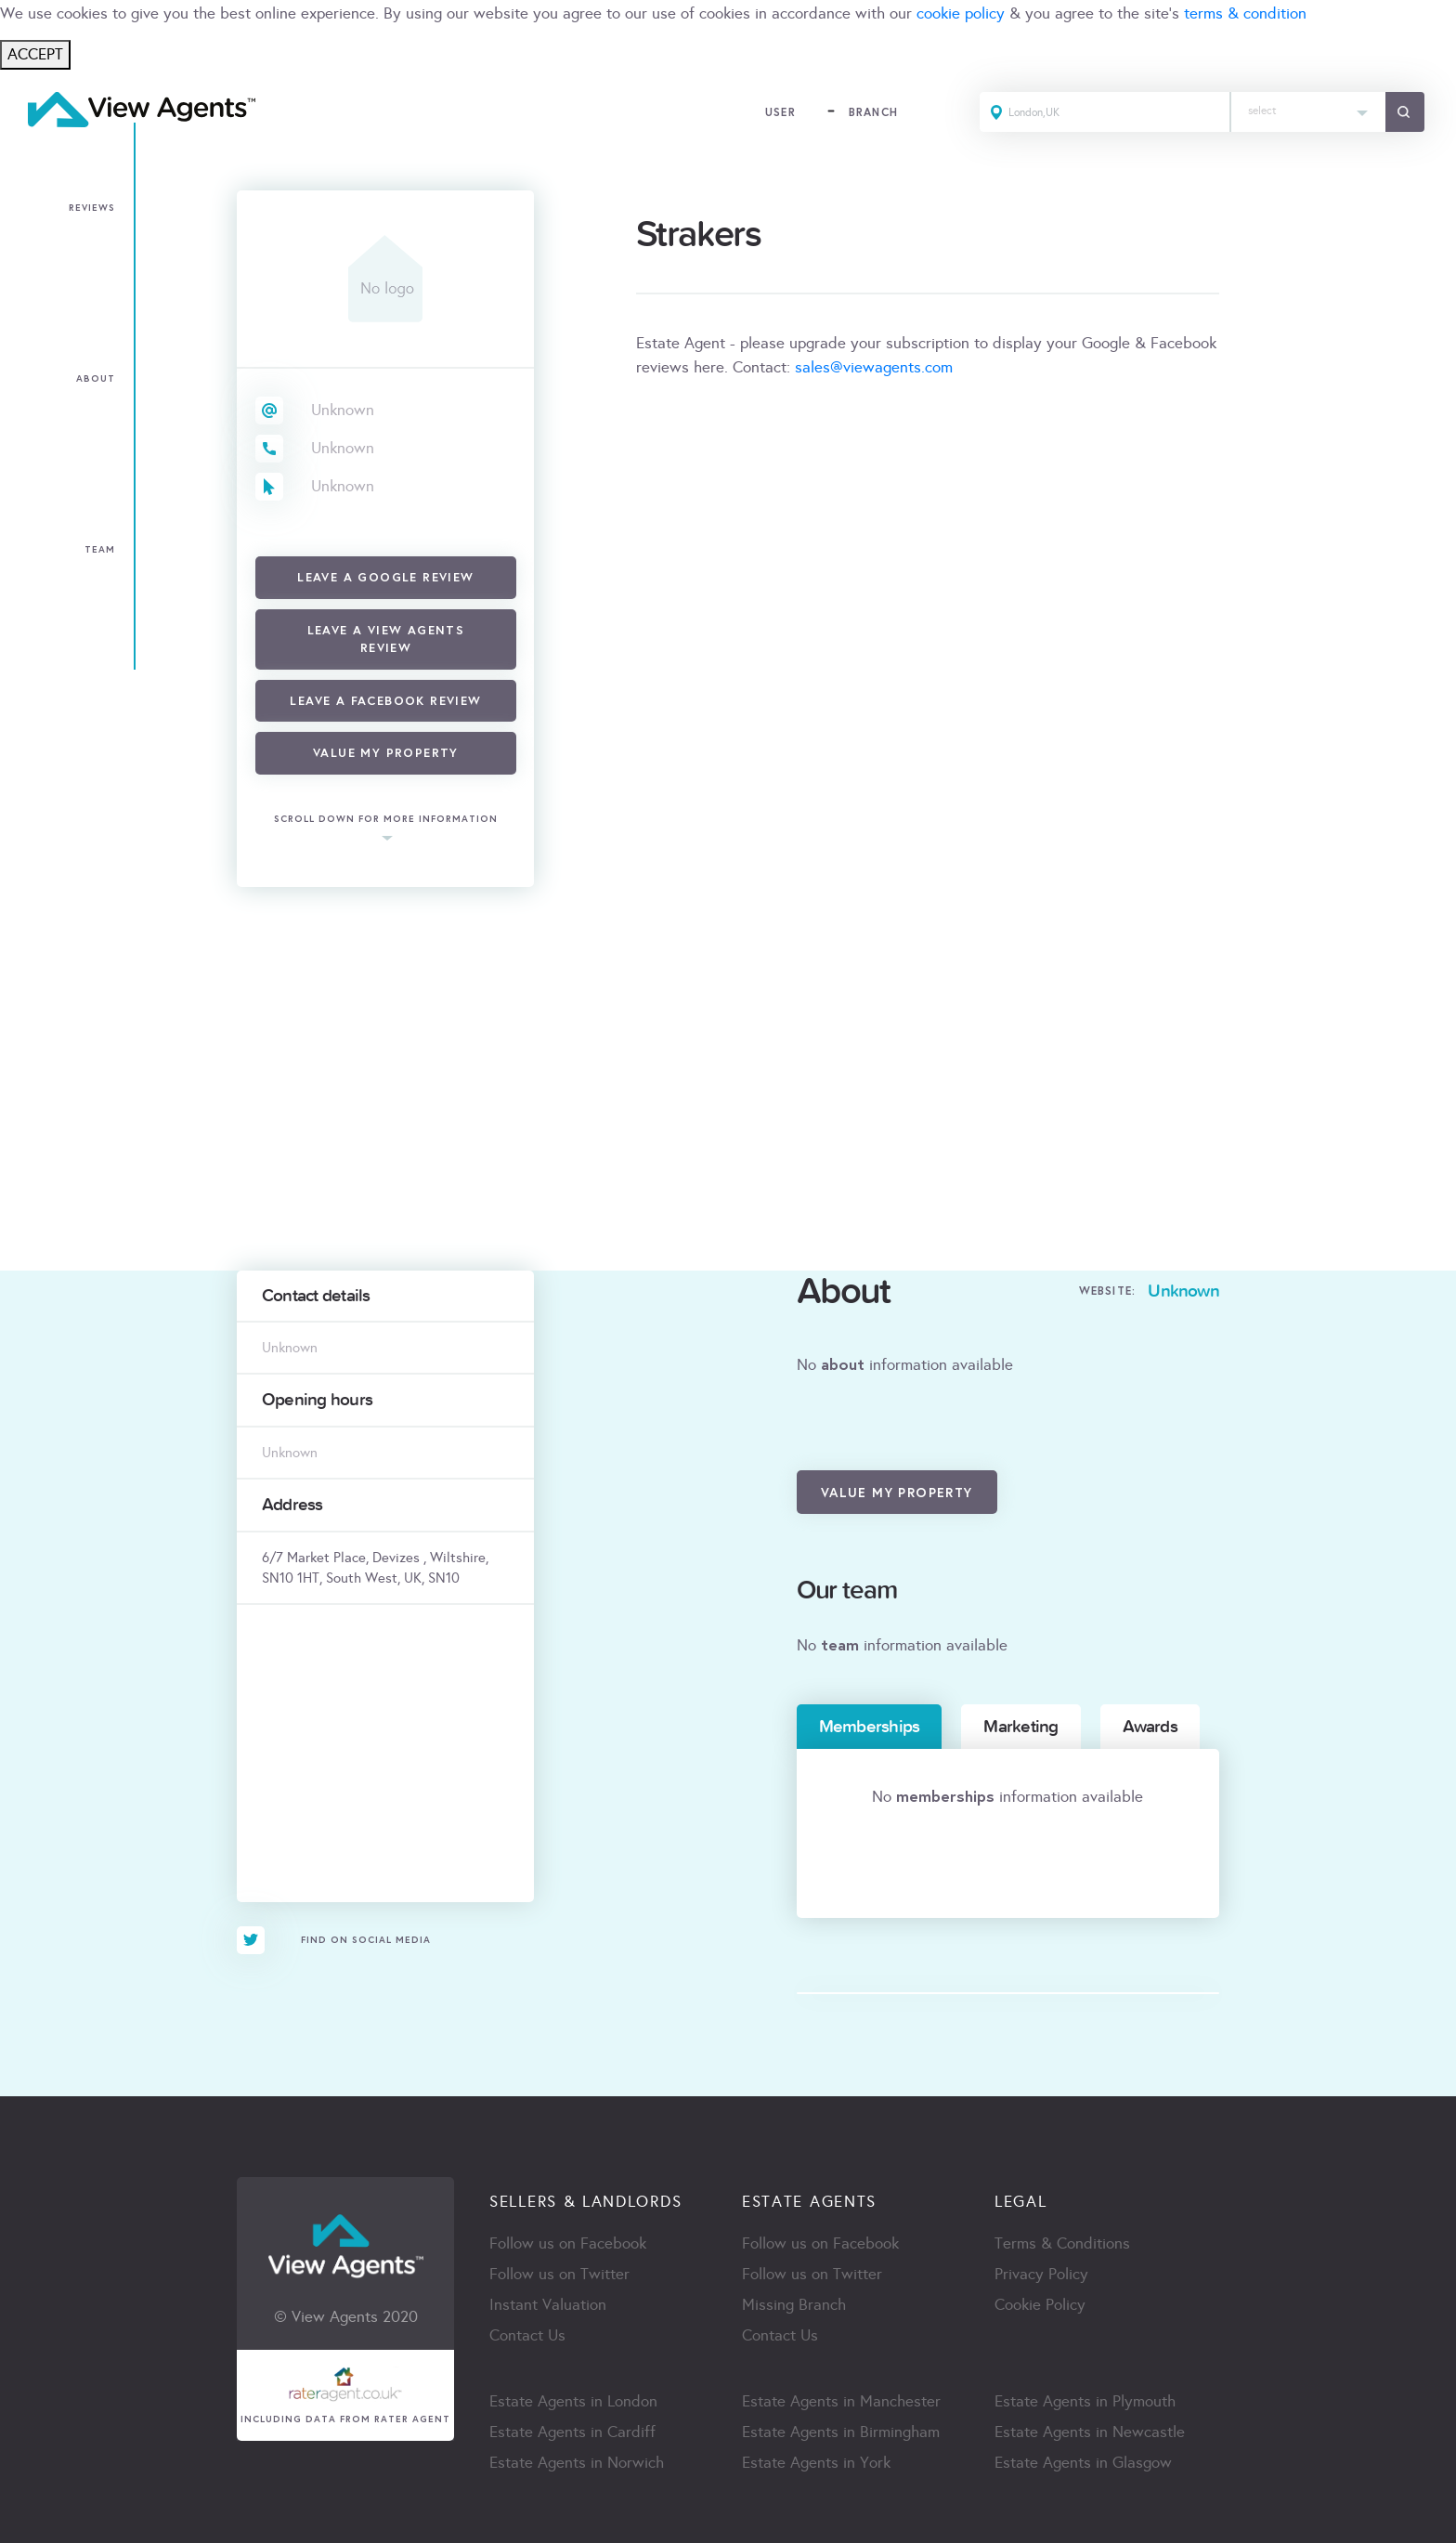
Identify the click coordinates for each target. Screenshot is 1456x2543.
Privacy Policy (1041, 2274)
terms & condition (1245, 13)
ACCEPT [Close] (35, 54)
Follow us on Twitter (559, 2274)
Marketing (1020, 1726)
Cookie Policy (1040, 2305)
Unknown (342, 410)
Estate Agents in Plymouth (1085, 2401)
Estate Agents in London (573, 2401)
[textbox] (1308, 106)
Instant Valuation (547, 2305)
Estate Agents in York (816, 2462)
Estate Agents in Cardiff (572, 2432)
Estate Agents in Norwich (576, 2462)
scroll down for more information (386, 820)
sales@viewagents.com (874, 367)
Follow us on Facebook (567, 2243)
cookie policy (960, 13)
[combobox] (1308, 112)
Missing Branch (794, 2305)
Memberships (869, 1726)
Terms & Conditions (1062, 2243)
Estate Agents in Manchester (841, 2401)
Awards (1150, 1726)
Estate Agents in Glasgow (1083, 2462)
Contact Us (527, 2335)
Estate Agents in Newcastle (1089, 2432)
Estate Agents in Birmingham (841, 2432)
